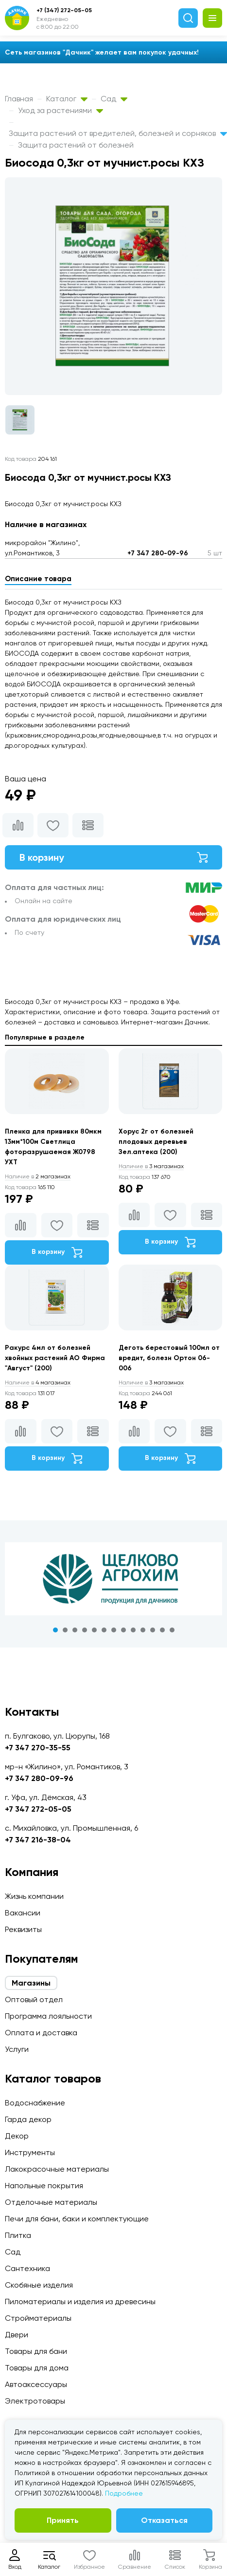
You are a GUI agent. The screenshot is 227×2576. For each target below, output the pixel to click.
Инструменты (30, 2152)
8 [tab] (123, 1630)
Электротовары (35, 2401)
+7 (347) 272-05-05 (64, 10)
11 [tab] (152, 1630)
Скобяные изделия (39, 2285)
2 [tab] (65, 1630)
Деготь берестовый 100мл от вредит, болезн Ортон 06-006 (169, 1358)
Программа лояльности (48, 2016)
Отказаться (164, 2520)
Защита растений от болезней (76, 145)
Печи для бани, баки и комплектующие (77, 2218)
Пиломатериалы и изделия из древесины (80, 2301)
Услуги (17, 2049)
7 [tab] (113, 1630)
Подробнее (124, 2493)
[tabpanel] (113, 1578)
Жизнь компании (34, 1896)
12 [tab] (162, 1630)
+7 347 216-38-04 (38, 1839)
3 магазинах (151, 1166)
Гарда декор (28, 2119)
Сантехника (27, 2268)
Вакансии (22, 1912)
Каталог (66, 98)
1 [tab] (55, 1630)
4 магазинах (37, 1382)
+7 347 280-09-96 (157, 553)
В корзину (113, 857)
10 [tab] (142, 1630)
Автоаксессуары (36, 2384)
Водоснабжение (35, 2102)
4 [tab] (84, 1630)
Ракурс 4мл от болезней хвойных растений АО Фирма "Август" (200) (55, 1358)
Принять (63, 2520)
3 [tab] (74, 1630)
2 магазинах (37, 1176)
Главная (19, 98)
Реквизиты (23, 1929)
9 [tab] (133, 1630)
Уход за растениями (60, 110)
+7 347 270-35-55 (37, 1747)
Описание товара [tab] (38, 578)
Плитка (18, 2235)
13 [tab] (172, 1630)
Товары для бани (36, 2351)
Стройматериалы (38, 2318)
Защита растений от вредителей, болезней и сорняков (118, 133)
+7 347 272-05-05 (38, 1809)
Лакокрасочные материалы (57, 2169)
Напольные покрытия (44, 2185)
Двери (16, 2334)
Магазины (31, 1983)
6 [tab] (104, 1630)
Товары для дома (37, 2367)
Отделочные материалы (51, 2202)
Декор (17, 2135)
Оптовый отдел (34, 1999)
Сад (114, 98)
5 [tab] (94, 1630)
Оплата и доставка (41, 2032)
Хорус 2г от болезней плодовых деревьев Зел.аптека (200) (156, 1141)
